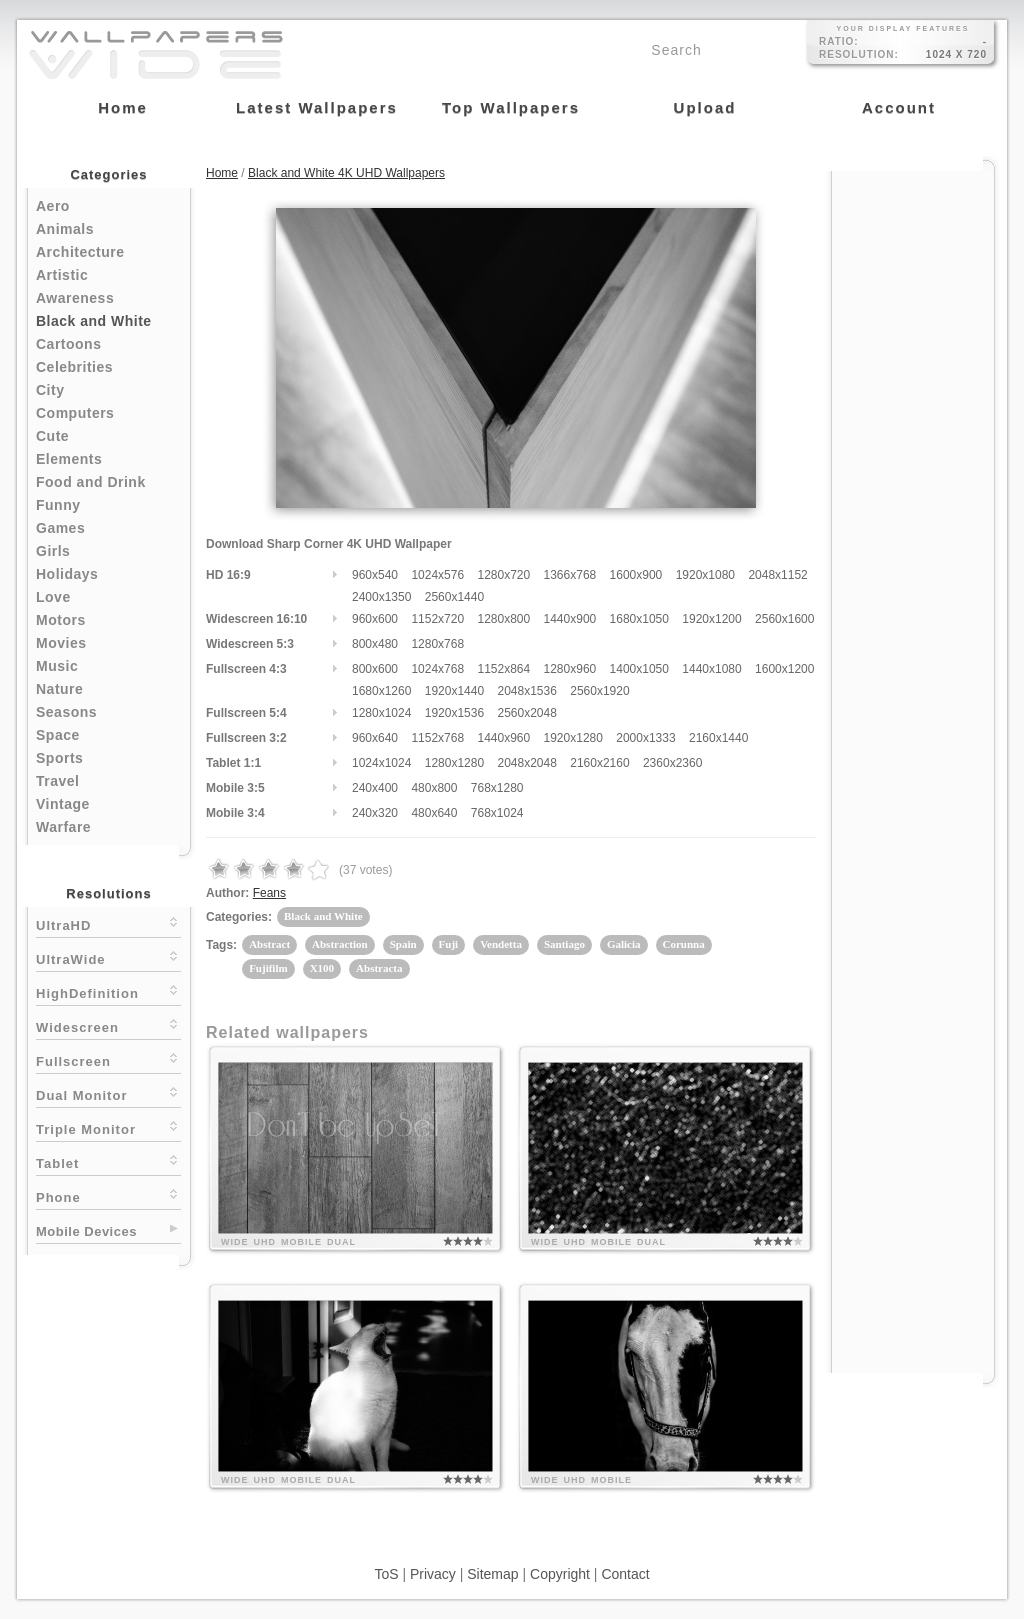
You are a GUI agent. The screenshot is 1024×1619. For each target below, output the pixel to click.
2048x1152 (777, 575)
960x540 (375, 575)
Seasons (66, 712)
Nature (59, 689)
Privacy (433, 1574)
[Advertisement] (913, 472)
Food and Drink (91, 482)
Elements (69, 459)
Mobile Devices (86, 1231)
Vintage (63, 804)
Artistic (62, 275)
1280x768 (437, 644)
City (50, 390)
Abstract (269, 944)
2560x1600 (784, 619)
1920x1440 (454, 691)
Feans (269, 893)
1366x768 (570, 575)
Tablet (108, 1161)
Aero (53, 206)
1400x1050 (639, 669)
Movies (61, 643)
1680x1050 (639, 619)
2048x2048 (526, 763)
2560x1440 (454, 597)
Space (58, 735)
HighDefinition (108, 991)
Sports (59, 758)
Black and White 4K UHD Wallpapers (346, 173)
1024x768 (437, 669)
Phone (108, 1195)
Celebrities (74, 367)
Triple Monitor (108, 1127)
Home (222, 173)
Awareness (75, 298)
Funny (58, 505)
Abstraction (340, 944)
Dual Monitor (108, 1093)
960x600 (375, 619)
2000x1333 (645, 738)
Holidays (67, 574)
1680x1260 (381, 691)
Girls (53, 551)
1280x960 (570, 669)
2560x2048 (526, 713)
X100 (322, 968)
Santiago (564, 944)
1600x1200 (784, 669)
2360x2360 (672, 763)
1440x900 (570, 619)
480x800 (434, 788)
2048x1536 (526, 691)
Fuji (449, 944)
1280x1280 (454, 763)
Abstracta (379, 968)
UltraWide (108, 957)
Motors (61, 620)
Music (57, 666)
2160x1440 (718, 738)
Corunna (684, 944)
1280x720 (503, 575)
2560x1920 (599, 691)
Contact (625, 1574)
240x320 (375, 813)
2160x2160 (599, 763)
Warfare (63, 827)
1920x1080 (705, 575)
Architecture (80, 252)
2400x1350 (381, 597)
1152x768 (437, 738)
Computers (75, 413)
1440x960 (503, 738)
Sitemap (492, 1574)
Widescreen (108, 1025)
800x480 (375, 644)
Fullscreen (108, 1059)
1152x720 (437, 619)
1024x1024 (381, 763)
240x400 (375, 788)
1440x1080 (711, 669)
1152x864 (503, 669)
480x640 (434, 813)
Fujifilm (268, 968)
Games (60, 528)
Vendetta (501, 944)
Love (53, 597)
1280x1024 (381, 713)
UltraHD (108, 923)
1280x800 (503, 619)
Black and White (94, 321)
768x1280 (497, 788)
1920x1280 (573, 738)
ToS (386, 1574)
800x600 (375, 669)
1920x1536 (454, 713)
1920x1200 (711, 619)
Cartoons (68, 344)
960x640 (375, 738)
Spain (403, 944)
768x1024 (497, 813)
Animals (65, 229)
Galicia (624, 944)
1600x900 (636, 575)
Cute (52, 436)
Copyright (560, 1574)
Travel (57, 781)
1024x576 (437, 575)
